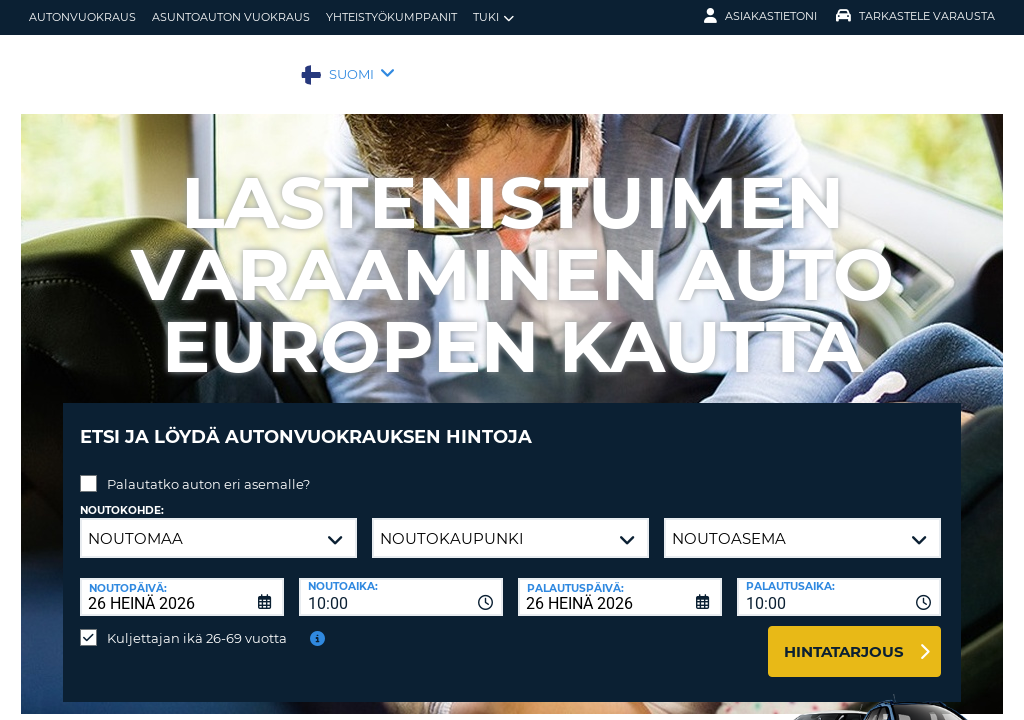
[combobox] (401, 582)
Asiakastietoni (760, 16)
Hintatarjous (844, 636)
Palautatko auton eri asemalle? (208, 469)
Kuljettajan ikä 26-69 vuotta (197, 623)
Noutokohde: (122, 495)
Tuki (493, 17)
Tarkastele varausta (915, 16)
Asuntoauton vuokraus (231, 17)
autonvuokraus (82, 17)
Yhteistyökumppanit (391, 17)
